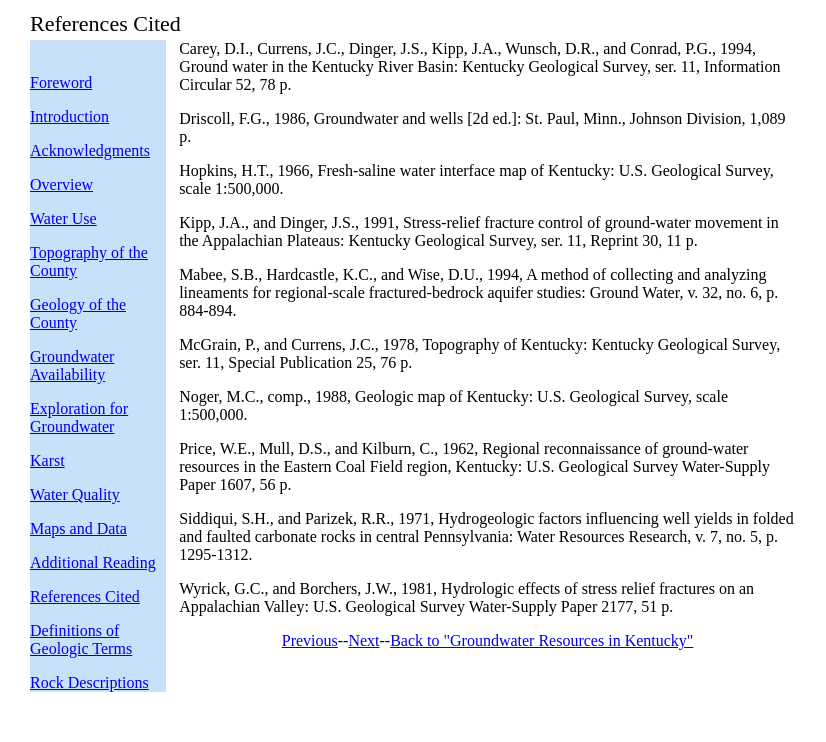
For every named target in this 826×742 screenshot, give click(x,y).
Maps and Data (78, 528)
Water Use (63, 218)
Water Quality (75, 494)
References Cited (85, 596)
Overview (61, 184)
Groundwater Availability (72, 365)
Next (363, 640)
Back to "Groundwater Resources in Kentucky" (541, 640)
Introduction (69, 116)
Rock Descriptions (89, 682)
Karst (47, 460)
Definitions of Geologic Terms (81, 639)
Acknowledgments (90, 150)
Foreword (61, 82)
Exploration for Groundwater (79, 417)
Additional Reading (93, 562)
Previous (310, 640)
